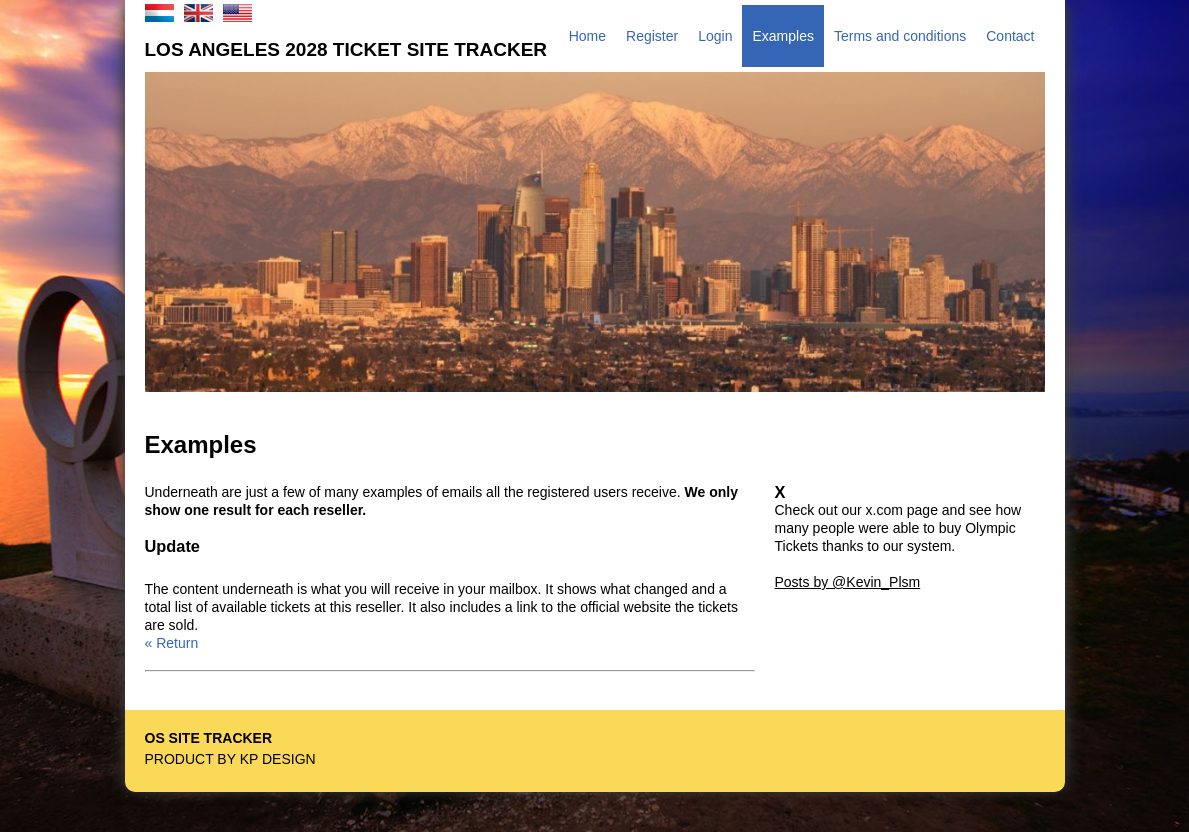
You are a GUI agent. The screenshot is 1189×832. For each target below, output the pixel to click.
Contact (1010, 36)
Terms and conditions (900, 36)
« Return (172, 643)
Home (587, 36)
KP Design (278, 759)
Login (715, 36)
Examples (782, 36)
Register (652, 36)
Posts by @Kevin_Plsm (848, 582)
